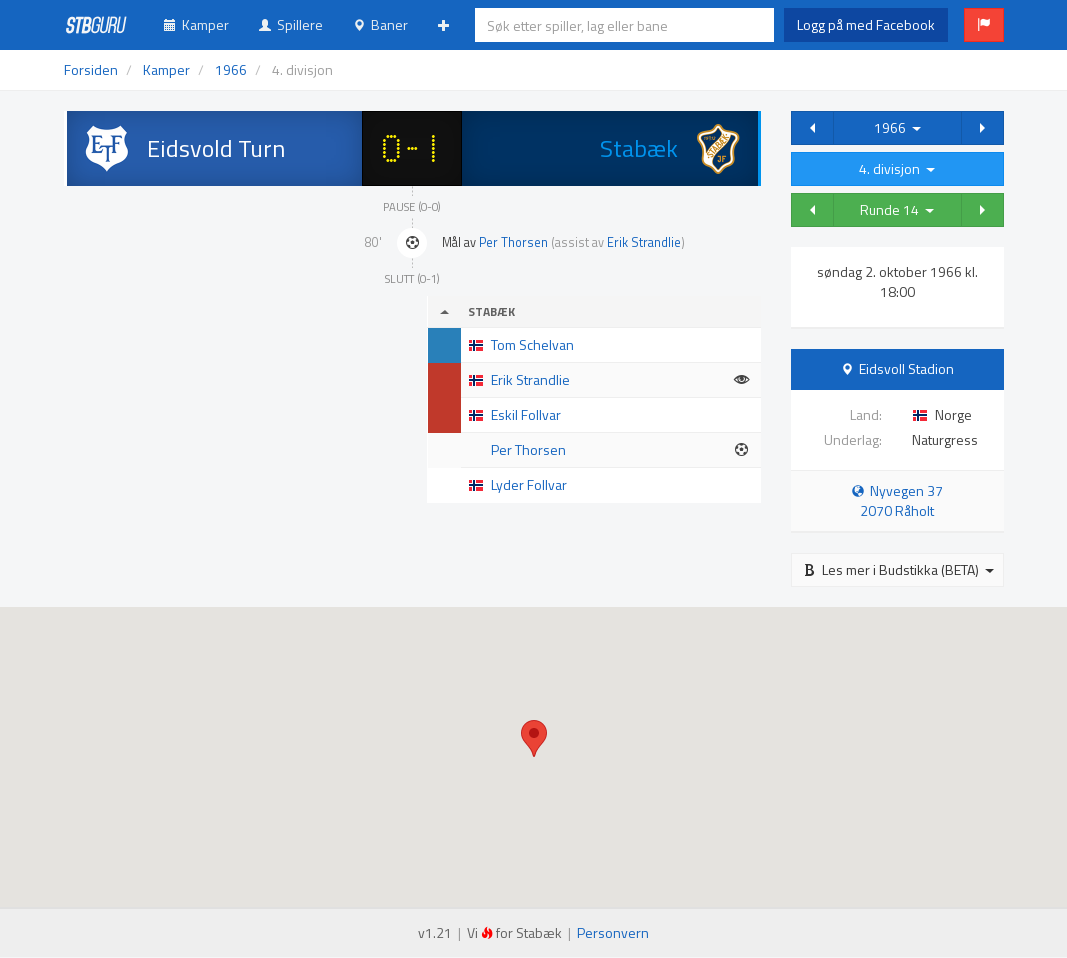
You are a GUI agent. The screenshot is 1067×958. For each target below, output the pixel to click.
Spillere (291, 24)
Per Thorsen (513, 242)
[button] (984, 25)
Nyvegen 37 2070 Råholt (897, 500)
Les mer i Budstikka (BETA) (899, 569)
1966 (897, 127)
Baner (380, 24)
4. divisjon (897, 168)
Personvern (613, 932)
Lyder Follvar (529, 484)
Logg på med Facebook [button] (866, 24)
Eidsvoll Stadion (906, 368)
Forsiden (91, 69)
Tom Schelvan (532, 344)
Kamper (196, 24)
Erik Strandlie (644, 242)
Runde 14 (897, 209)
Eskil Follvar (526, 414)
